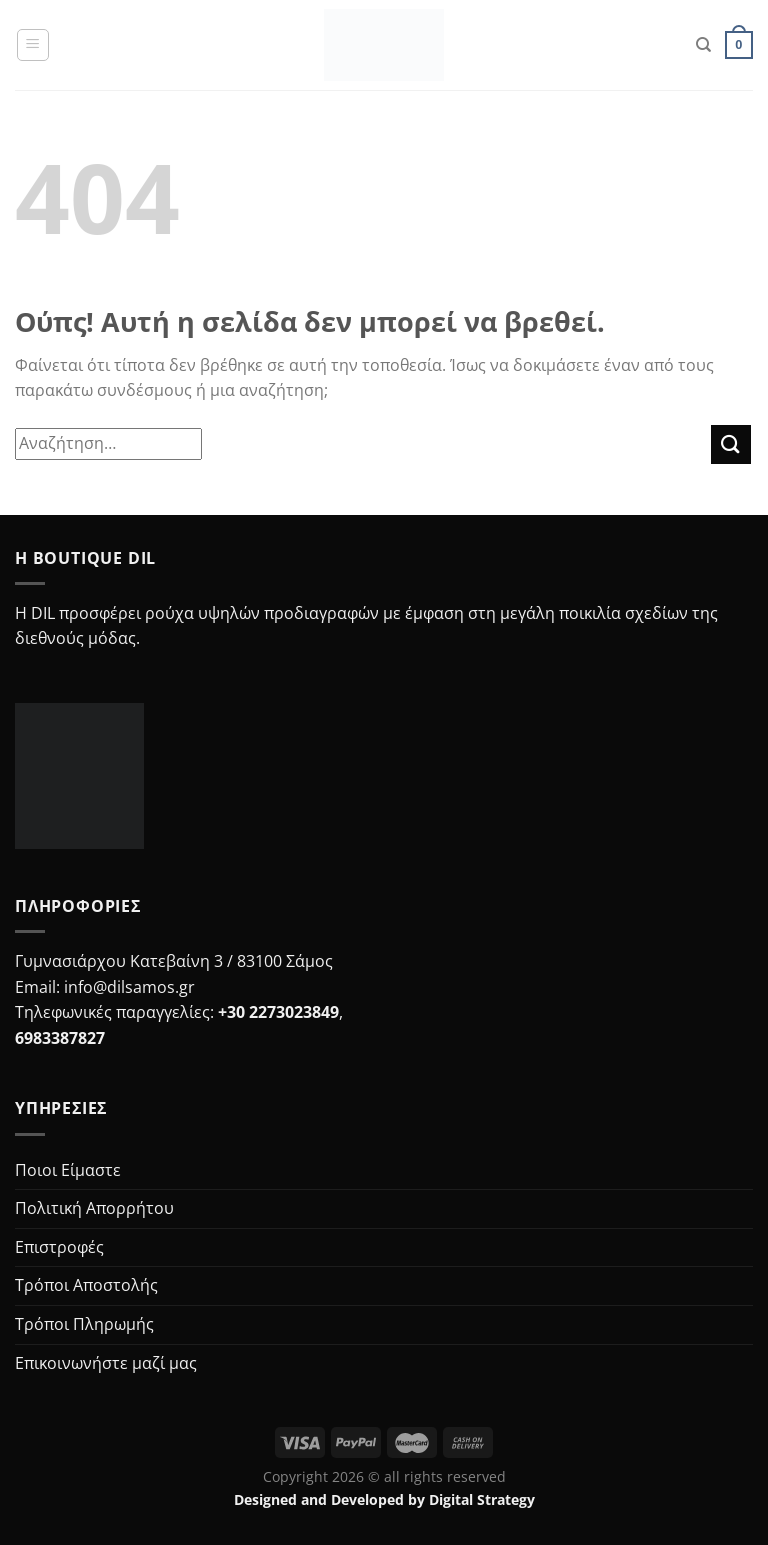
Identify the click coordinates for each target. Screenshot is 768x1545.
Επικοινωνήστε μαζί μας (106, 1363)
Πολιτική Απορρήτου (94, 1208)
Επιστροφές (59, 1247)
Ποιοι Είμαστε (68, 1170)
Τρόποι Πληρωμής (84, 1324)
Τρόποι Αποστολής (86, 1285)
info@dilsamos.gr (129, 987)
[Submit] (731, 444)
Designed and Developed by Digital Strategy (384, 1499)
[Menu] (33, 45)
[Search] (703, 45)
